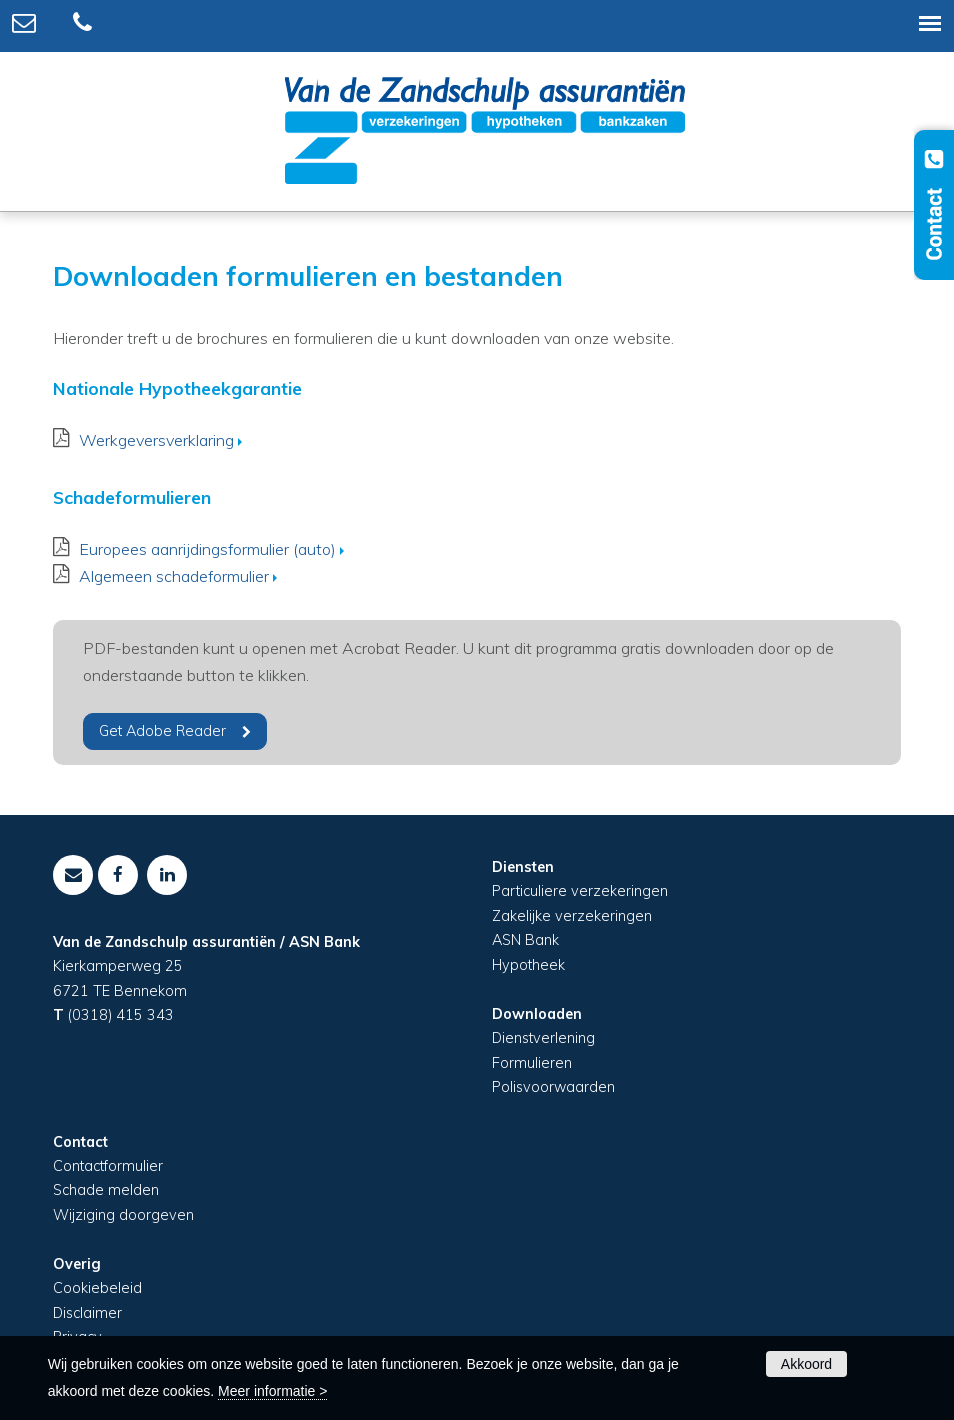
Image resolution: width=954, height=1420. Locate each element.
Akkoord (806, 1364)
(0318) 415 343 (121, 1015)
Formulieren (532, 1063)
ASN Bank (525, 940)
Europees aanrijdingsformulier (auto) (207, 549)
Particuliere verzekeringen (580, 891)
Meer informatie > (272, 1391)
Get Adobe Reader (162, 731)
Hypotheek (528, 965)
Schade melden (106, 1190)
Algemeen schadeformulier (174, 576)
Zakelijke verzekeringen (572, 916)
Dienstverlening (543, 1038)
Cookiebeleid (97, 1288)
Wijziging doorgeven (123, 1215)
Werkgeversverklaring (156, 440)
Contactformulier (108, 1166)
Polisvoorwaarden (553, 1087)
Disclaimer (87, 1313)
